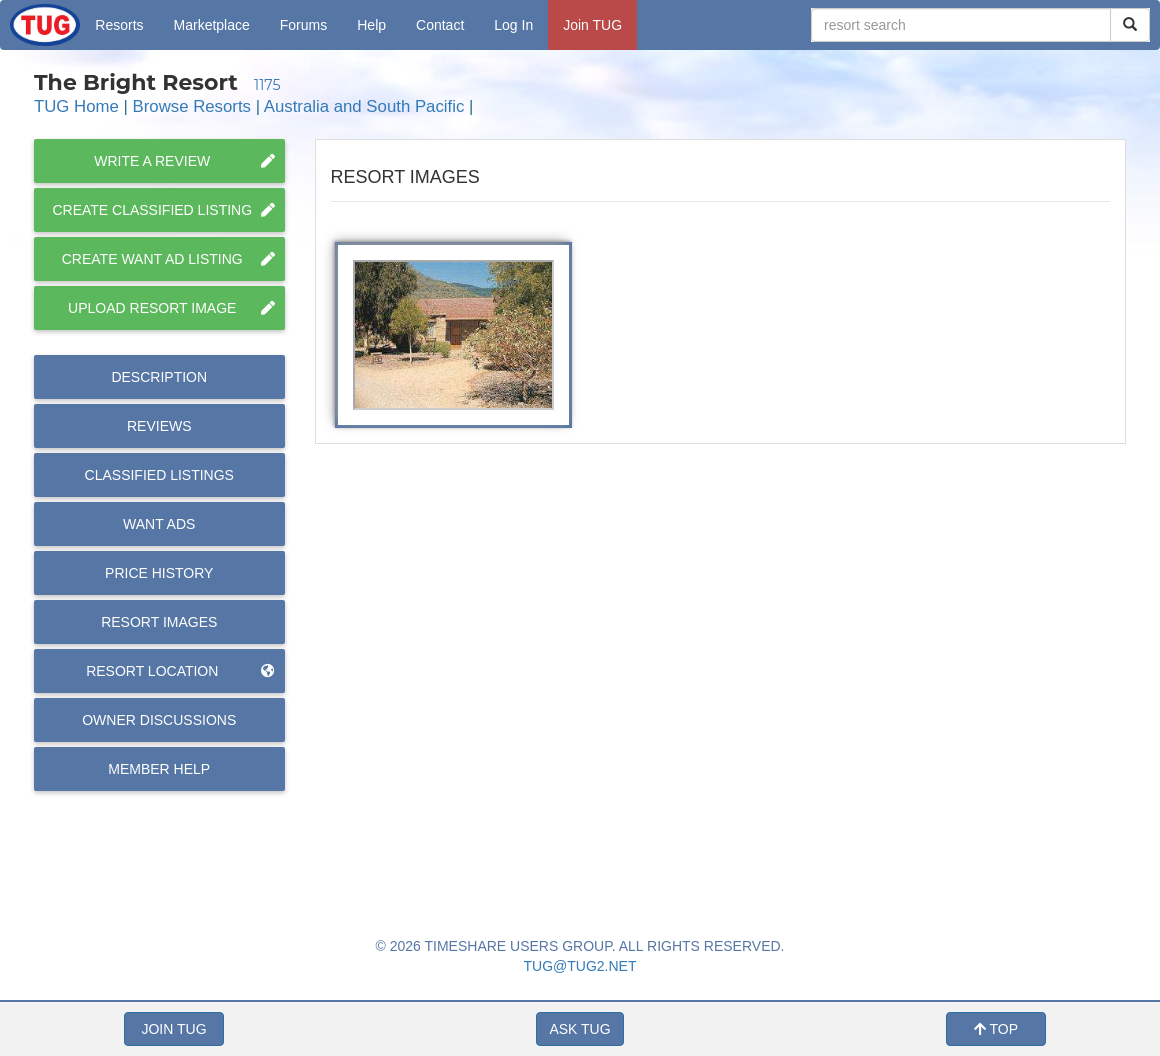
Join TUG (592, 25)
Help (371, 25)
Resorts (119, 25)
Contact (440, 25)
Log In (513, 25)
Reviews (159, 426)
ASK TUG (579, 1029)
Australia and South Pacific (364, 106)
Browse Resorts (192, 106)
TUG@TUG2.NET (580, 966)
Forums (303, 25)
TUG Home (76, 106)
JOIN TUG (173, 1029)
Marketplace (212, 25)
